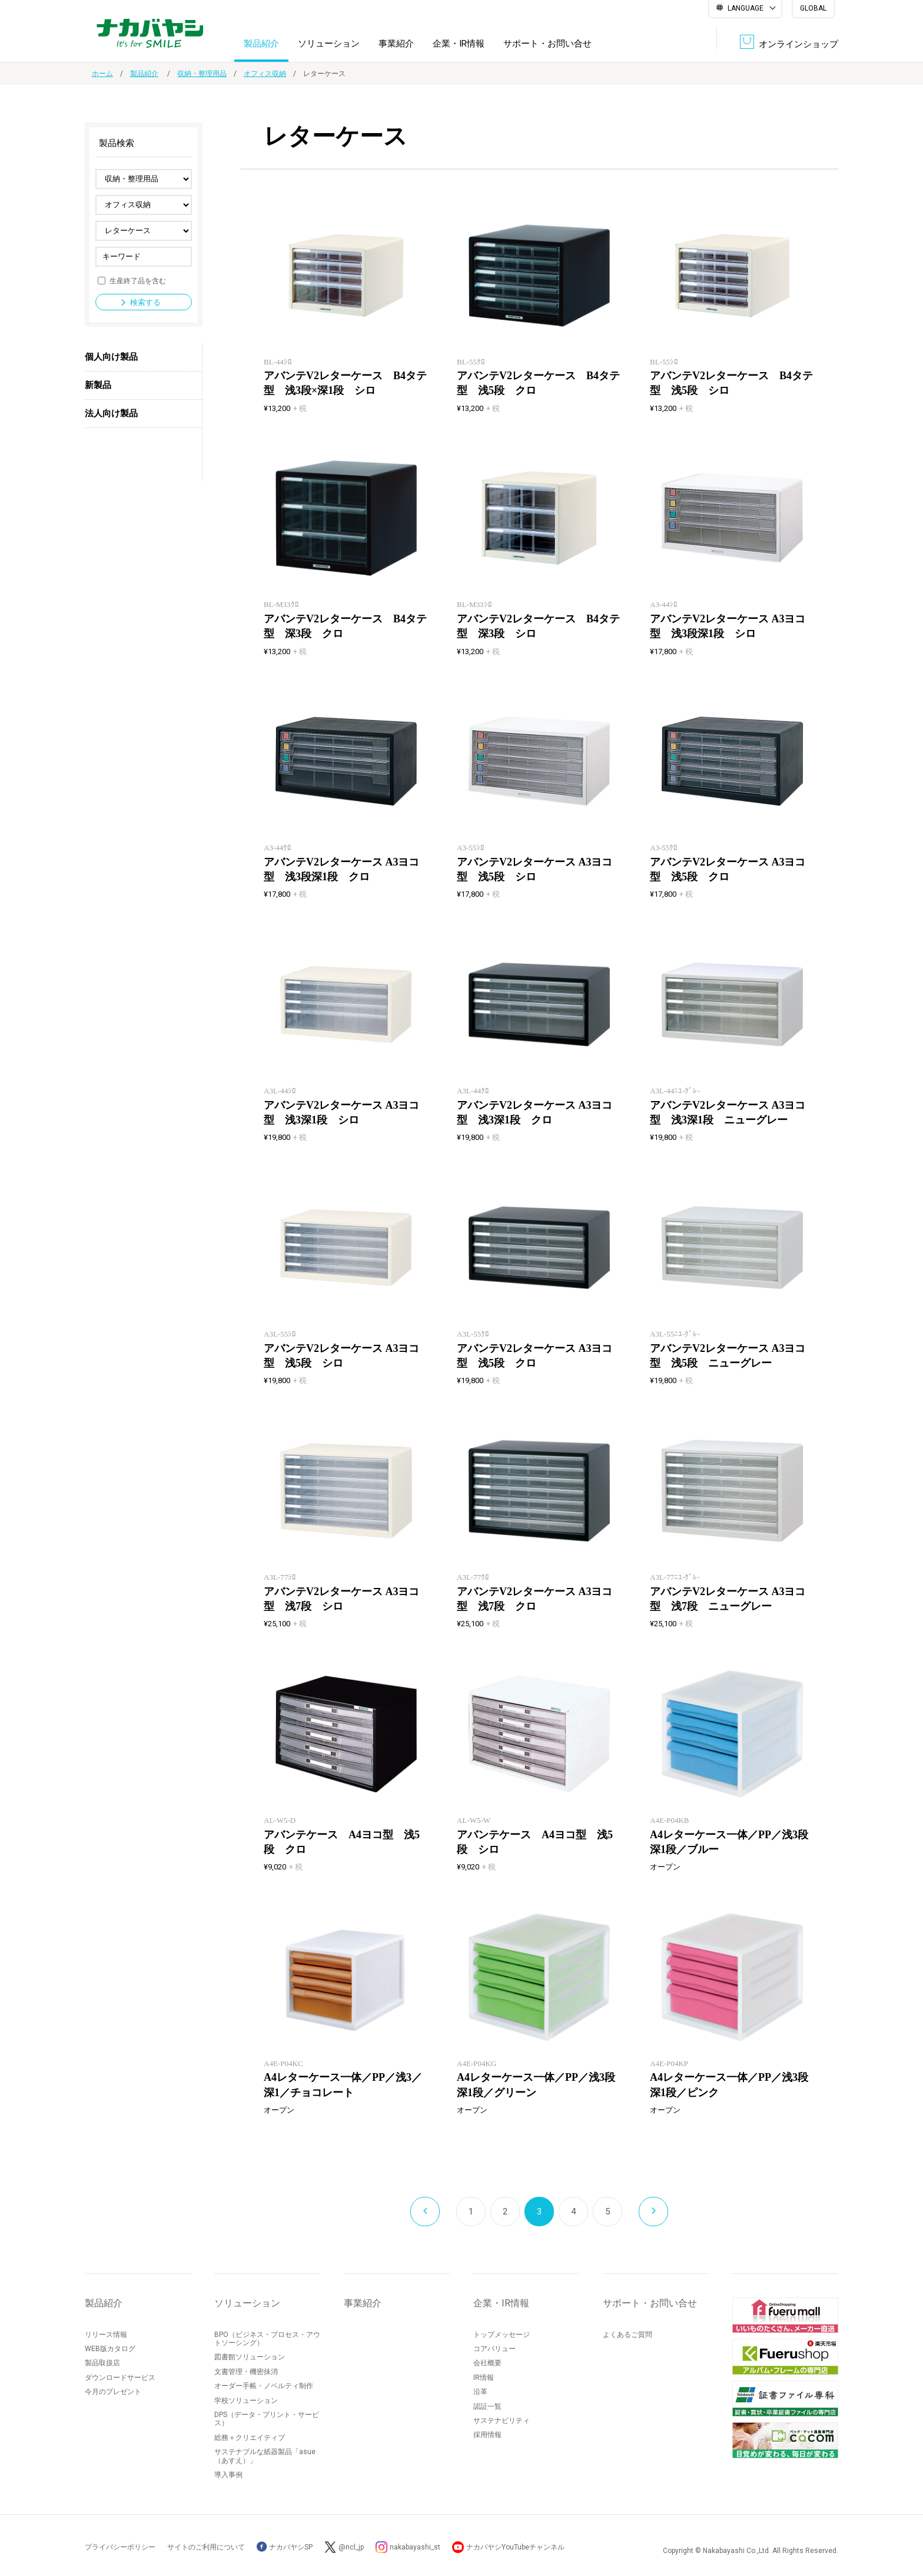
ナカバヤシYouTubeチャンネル (515, 2547)
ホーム (102, 73)
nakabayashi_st (415, 2547)
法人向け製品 (111, 413)
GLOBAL (813, 8)
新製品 (98, 385)
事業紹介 (396, 43)
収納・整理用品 (202, 73)
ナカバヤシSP (285, 2547)
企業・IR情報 (458, 43)
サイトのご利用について (206, 2547)
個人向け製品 (111, 357)
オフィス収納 (265, 73)
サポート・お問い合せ (547, 43)
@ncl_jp (351, 2547)
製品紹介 (261, 43)
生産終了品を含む (137, 280)
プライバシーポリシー (120, 2547)
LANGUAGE (745, 8)
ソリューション (329, 43)
